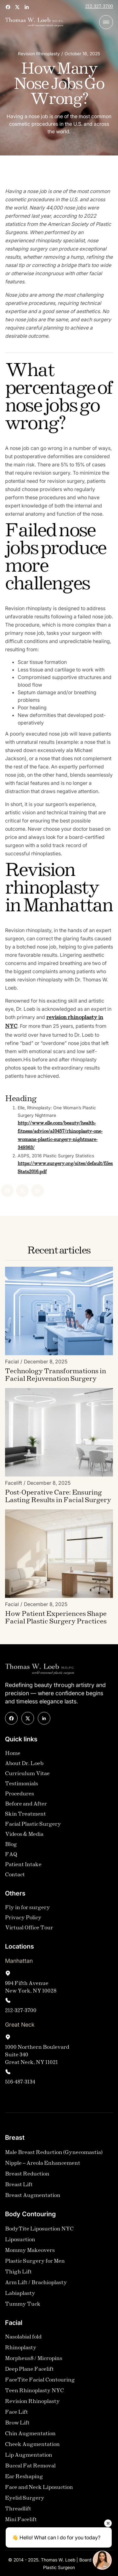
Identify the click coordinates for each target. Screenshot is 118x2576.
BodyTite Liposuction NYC (39, 2231)
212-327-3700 (99, 6)
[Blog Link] (59, 1377)
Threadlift (18, 2511)
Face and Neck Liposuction (39, 2490)
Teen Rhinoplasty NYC (34, 2393)
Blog (11, 1847)
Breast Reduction (27, 2176)
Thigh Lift (18, 2274)
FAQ (11, 1857)
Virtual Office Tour (29, 1930)
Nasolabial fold (23, 2339)
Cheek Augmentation (32, 2447)
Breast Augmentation (32, 2198)
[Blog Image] (59, 1313)
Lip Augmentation (28, 2457)
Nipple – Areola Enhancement (42, 2165)
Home (12, 1756)
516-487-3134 (20, 2084)
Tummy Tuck (23, 2306)
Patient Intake (23, 1867)
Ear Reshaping (24, 2479)
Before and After (26, 1806)
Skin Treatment (25, 1816)
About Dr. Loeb (24, 1766)
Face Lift (16, 2414)
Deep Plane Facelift (29, 2371)
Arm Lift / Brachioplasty (36, 2285)
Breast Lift (19, 2187)
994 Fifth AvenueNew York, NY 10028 (30, 1989)
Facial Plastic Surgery (33, 1826)
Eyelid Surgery (24, 2500)
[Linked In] (19, 1190)
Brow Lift (17, 2425)
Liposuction (20, 2242)
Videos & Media (24, 1837)
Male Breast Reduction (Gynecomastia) (54, 2155)
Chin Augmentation (30, 2436)
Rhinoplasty (21, 2350)
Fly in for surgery (27, 1910)
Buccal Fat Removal (30, 2468)
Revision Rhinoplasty (32, 2404)
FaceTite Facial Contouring (40, 2382)
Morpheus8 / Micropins (33, 2361)
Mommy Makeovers (30, 2253)
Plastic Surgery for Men (35, 2263)
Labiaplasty (20, 2296)
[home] (34, 22)
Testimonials (21, 1786)
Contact (15, 1877)
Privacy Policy (23, 1920)
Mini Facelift (21, 2522)
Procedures (19, 1796)
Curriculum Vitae (27, 1776)
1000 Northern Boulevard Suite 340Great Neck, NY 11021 (37, 2057)
